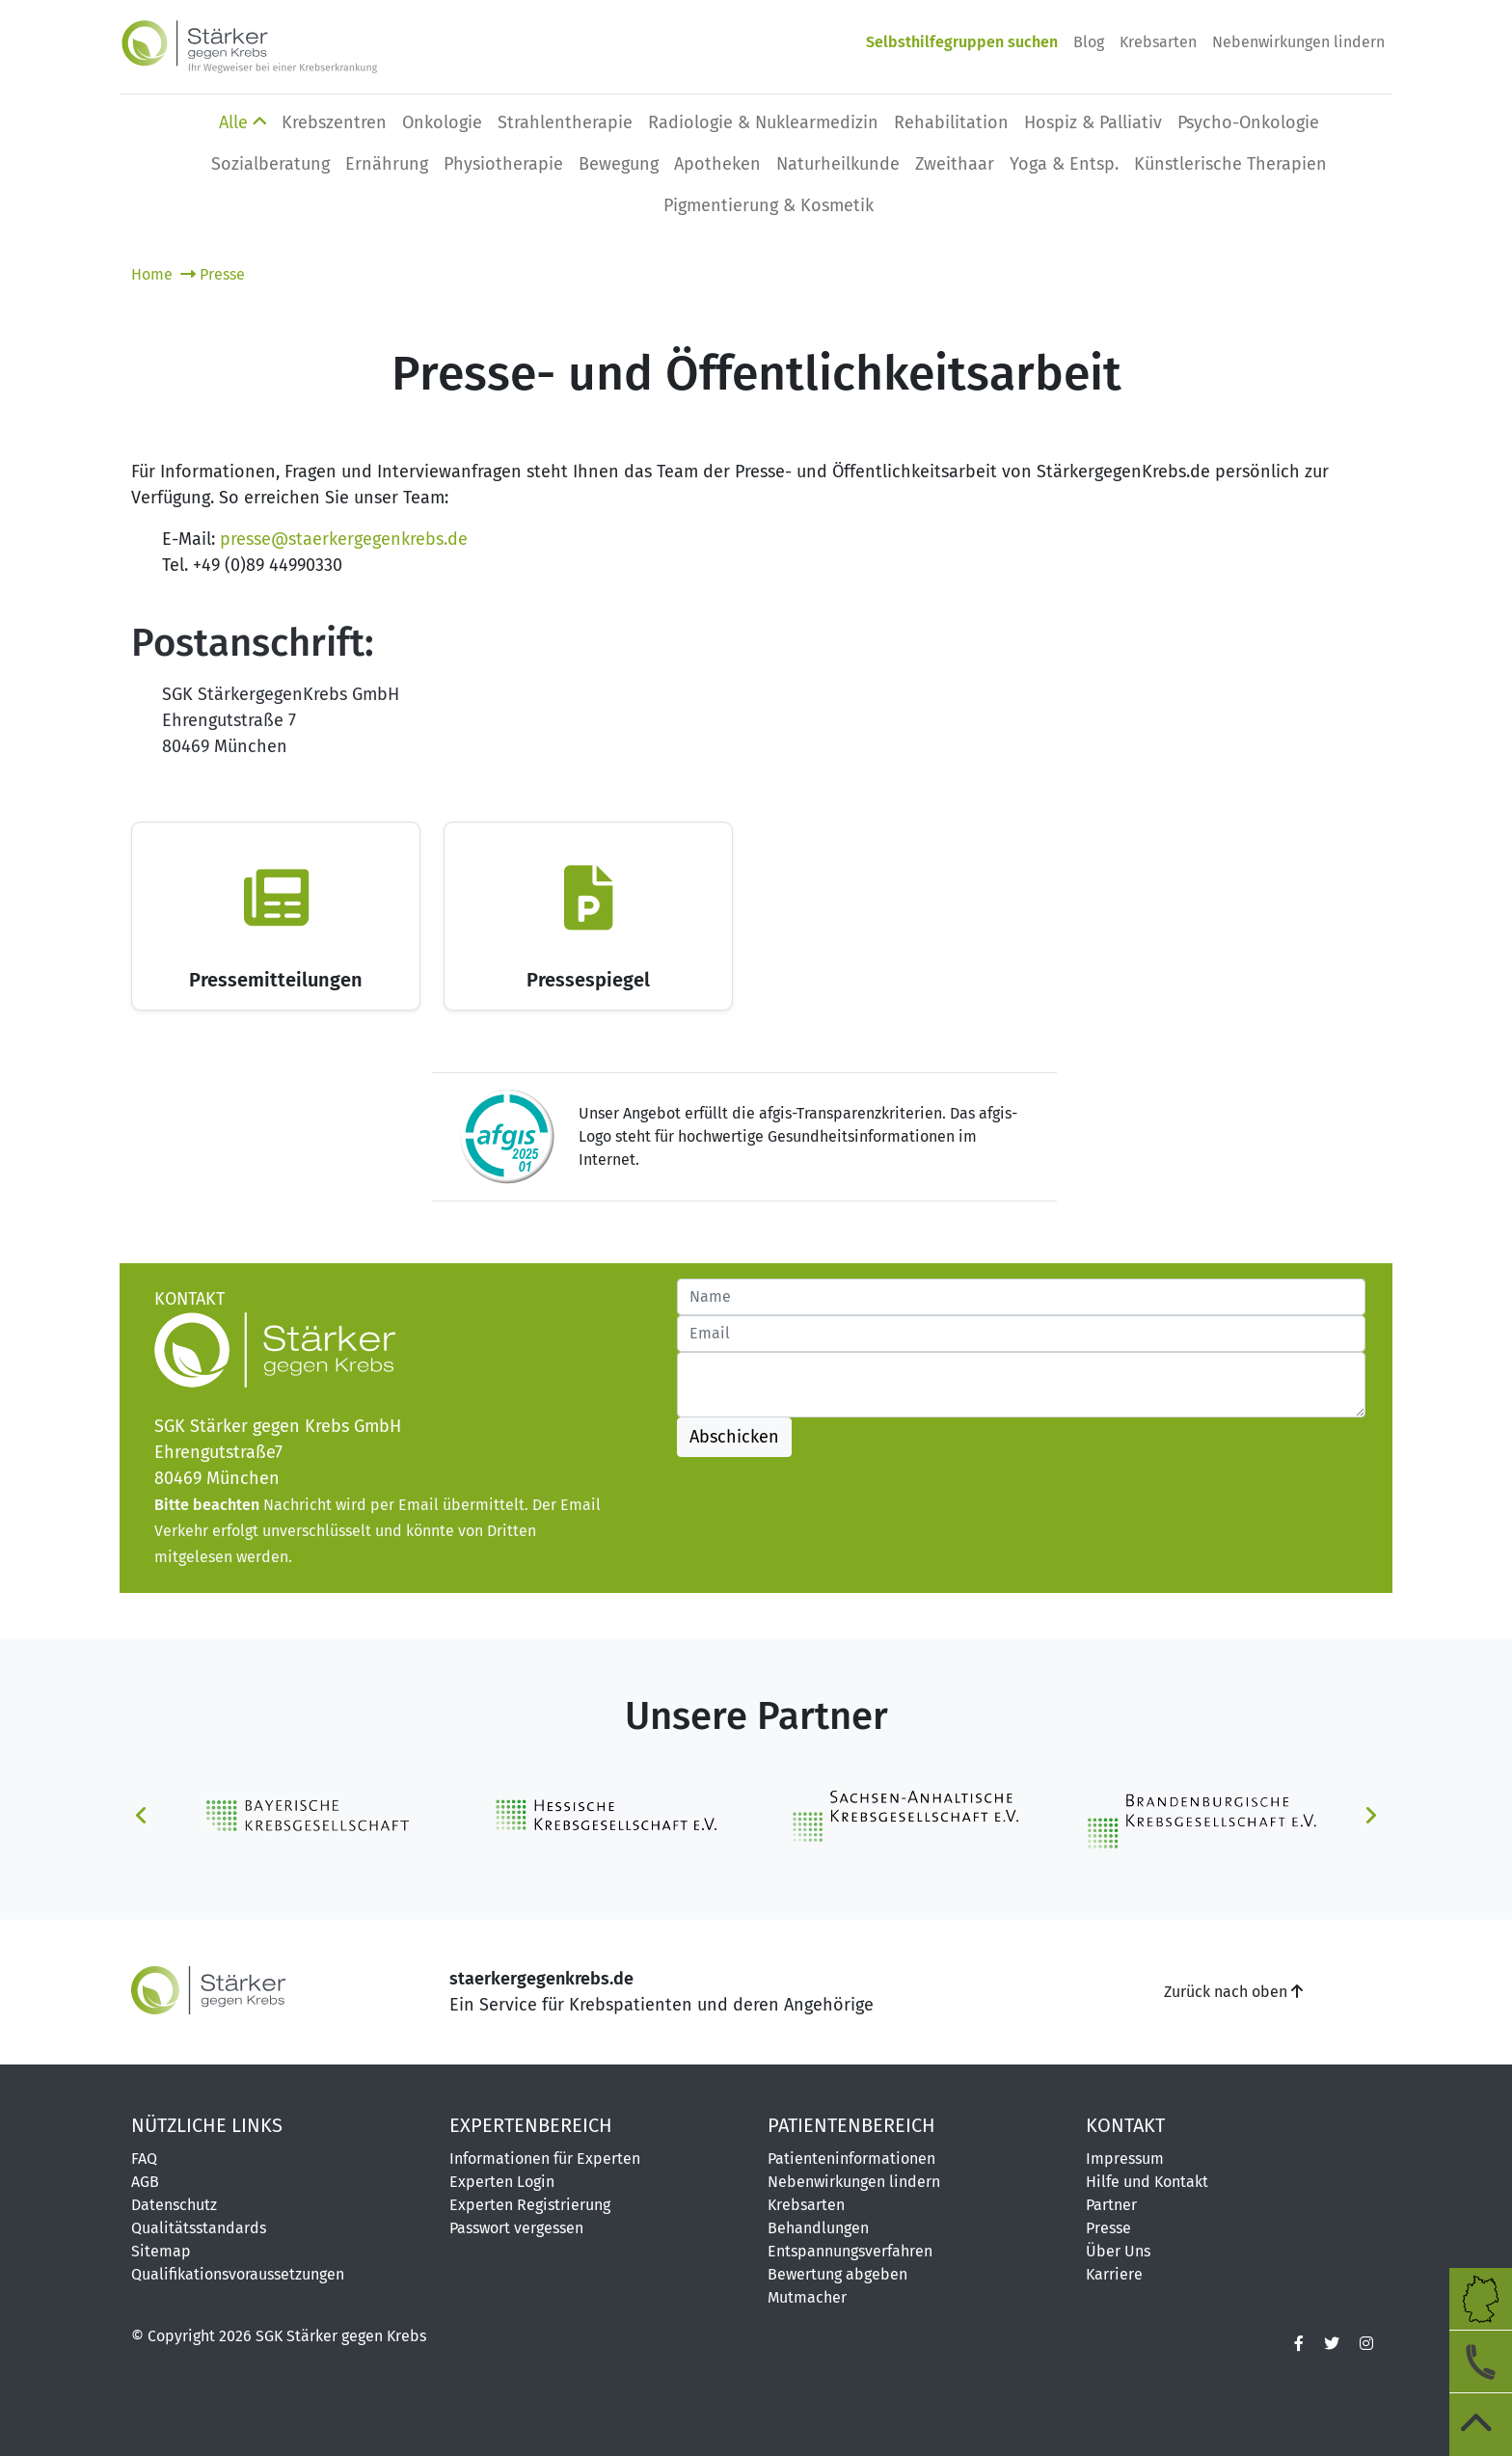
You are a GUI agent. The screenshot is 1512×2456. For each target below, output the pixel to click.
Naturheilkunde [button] (838, 164)
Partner (1111, 2205)
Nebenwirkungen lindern (1298, 42)
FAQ (144, 2158)
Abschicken (734, 1436)
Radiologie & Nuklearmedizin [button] (763, 122)
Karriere (1114, 2274)
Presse (212, 274)
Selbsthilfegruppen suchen (962, 42)
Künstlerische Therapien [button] (1230, 164)
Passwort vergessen (516, 2228)
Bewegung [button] (619, 164)
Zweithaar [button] (954, 164)
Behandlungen (818, 2228)
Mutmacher (807, 2297)
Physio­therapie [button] (503, 164)
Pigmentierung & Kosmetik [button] (768, 205)
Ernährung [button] (386, 164)
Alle (242, 122)
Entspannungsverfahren (850, 2251)
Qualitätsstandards (198, 2228)
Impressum (1125, 2158)
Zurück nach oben (1233, 1992)
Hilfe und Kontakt (1147, 2182)
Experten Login (501, 2182)
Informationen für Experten (544, 2158)
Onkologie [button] (442, 122)
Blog (1088, 42)
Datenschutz (174, 2205)
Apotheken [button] (717, 164)
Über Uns (1118, 2251)
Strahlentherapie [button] (565, 122)
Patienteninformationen (851, 2158)
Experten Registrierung (529, 2205)
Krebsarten (1158, 42)
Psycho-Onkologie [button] (1248, 122)
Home (153, 274)
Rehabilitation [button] (951, 122)
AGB (145, 2182)
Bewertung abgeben (837, 2274)
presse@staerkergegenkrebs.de (344, 539)
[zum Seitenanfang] (1480, 2424)
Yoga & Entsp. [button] (1064, 164)
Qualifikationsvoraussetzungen (237, 2274)
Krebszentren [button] (334, 122)
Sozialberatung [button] (270, 164)
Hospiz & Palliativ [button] (1093, 122)
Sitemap (161, 2251)
